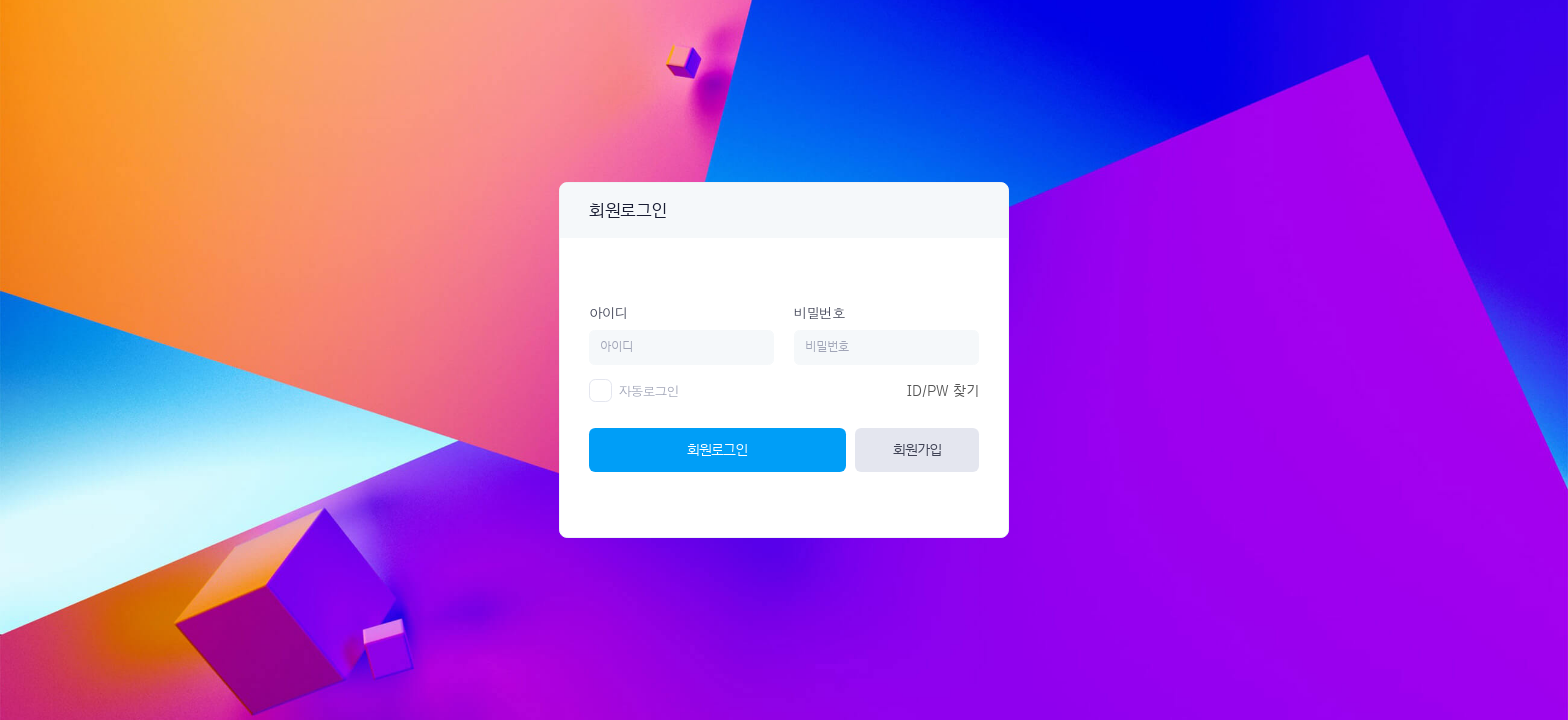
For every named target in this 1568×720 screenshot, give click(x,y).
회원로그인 (717, 449)
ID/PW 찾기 (943, 391)
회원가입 (917, 449)
